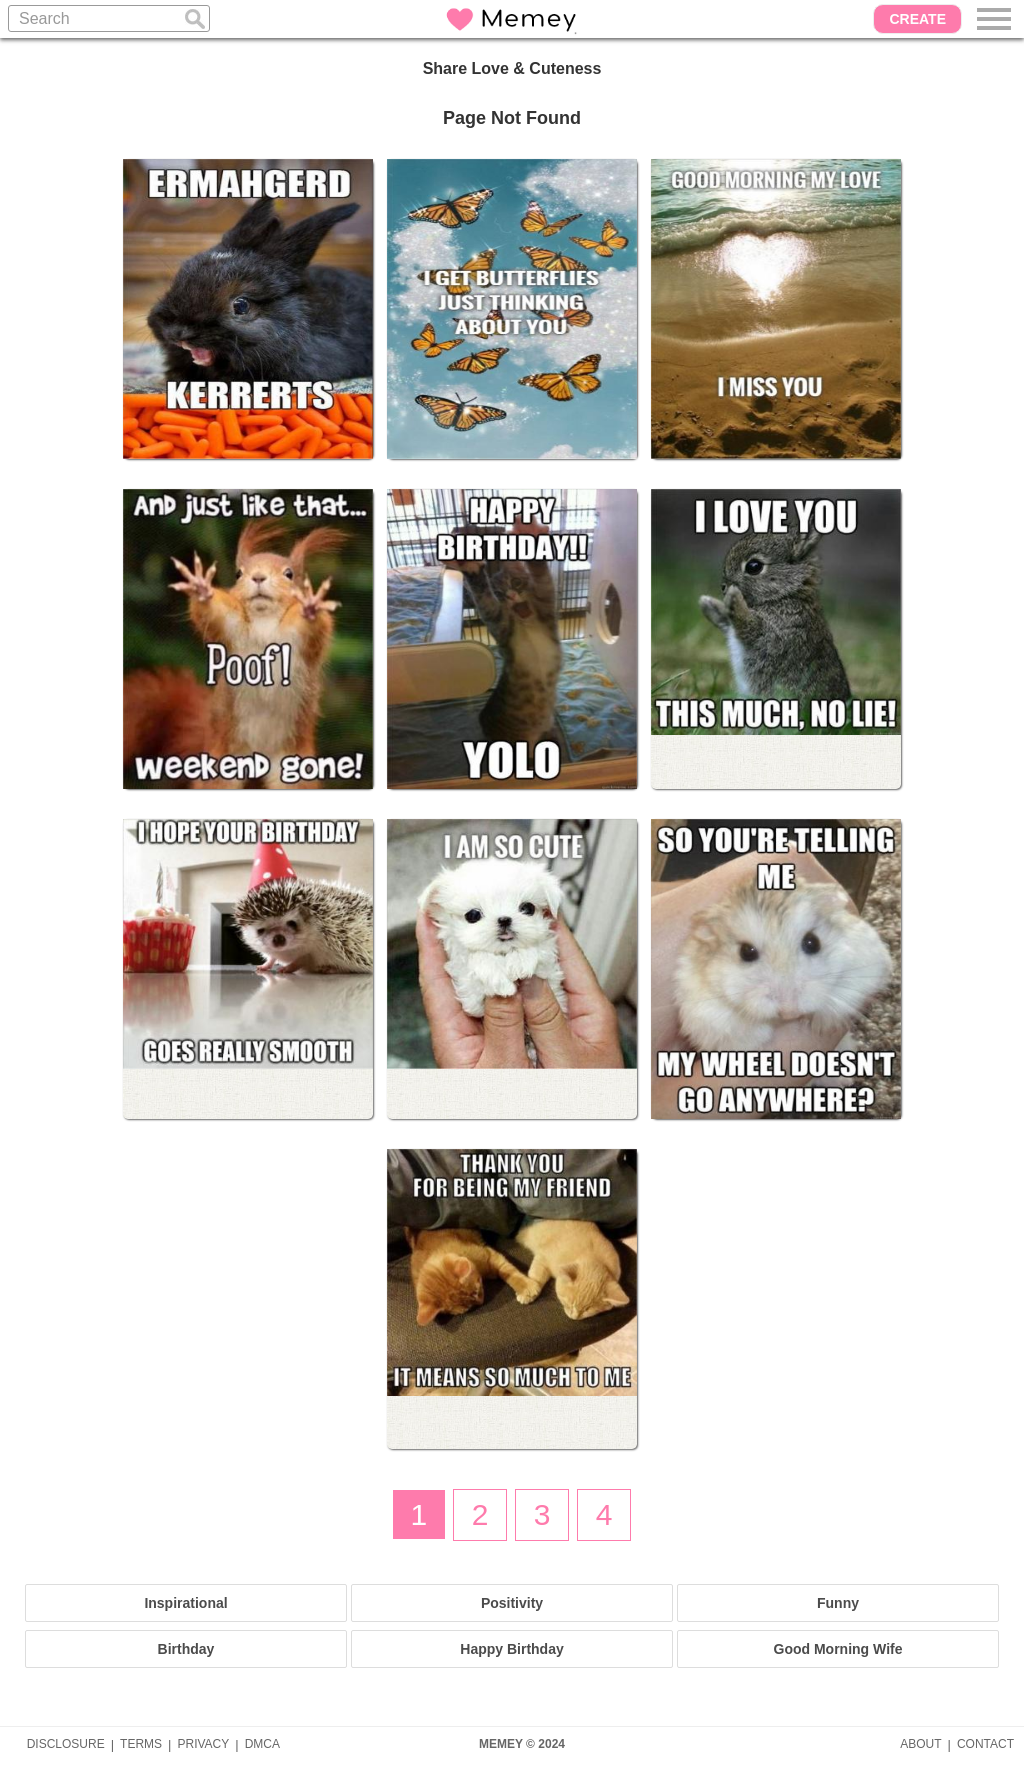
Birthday (186, 1649)
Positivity (512, 1603)
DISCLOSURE (66, 1744)
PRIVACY (203, 1744)
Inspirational (185, 1603)
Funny (838, 1603)
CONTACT (985, 1744)
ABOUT (920, 1744)
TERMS (141, 1744)
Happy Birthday (511, 1649)
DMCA (262, 1744)
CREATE (917, 19)
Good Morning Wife (838, 1649)
